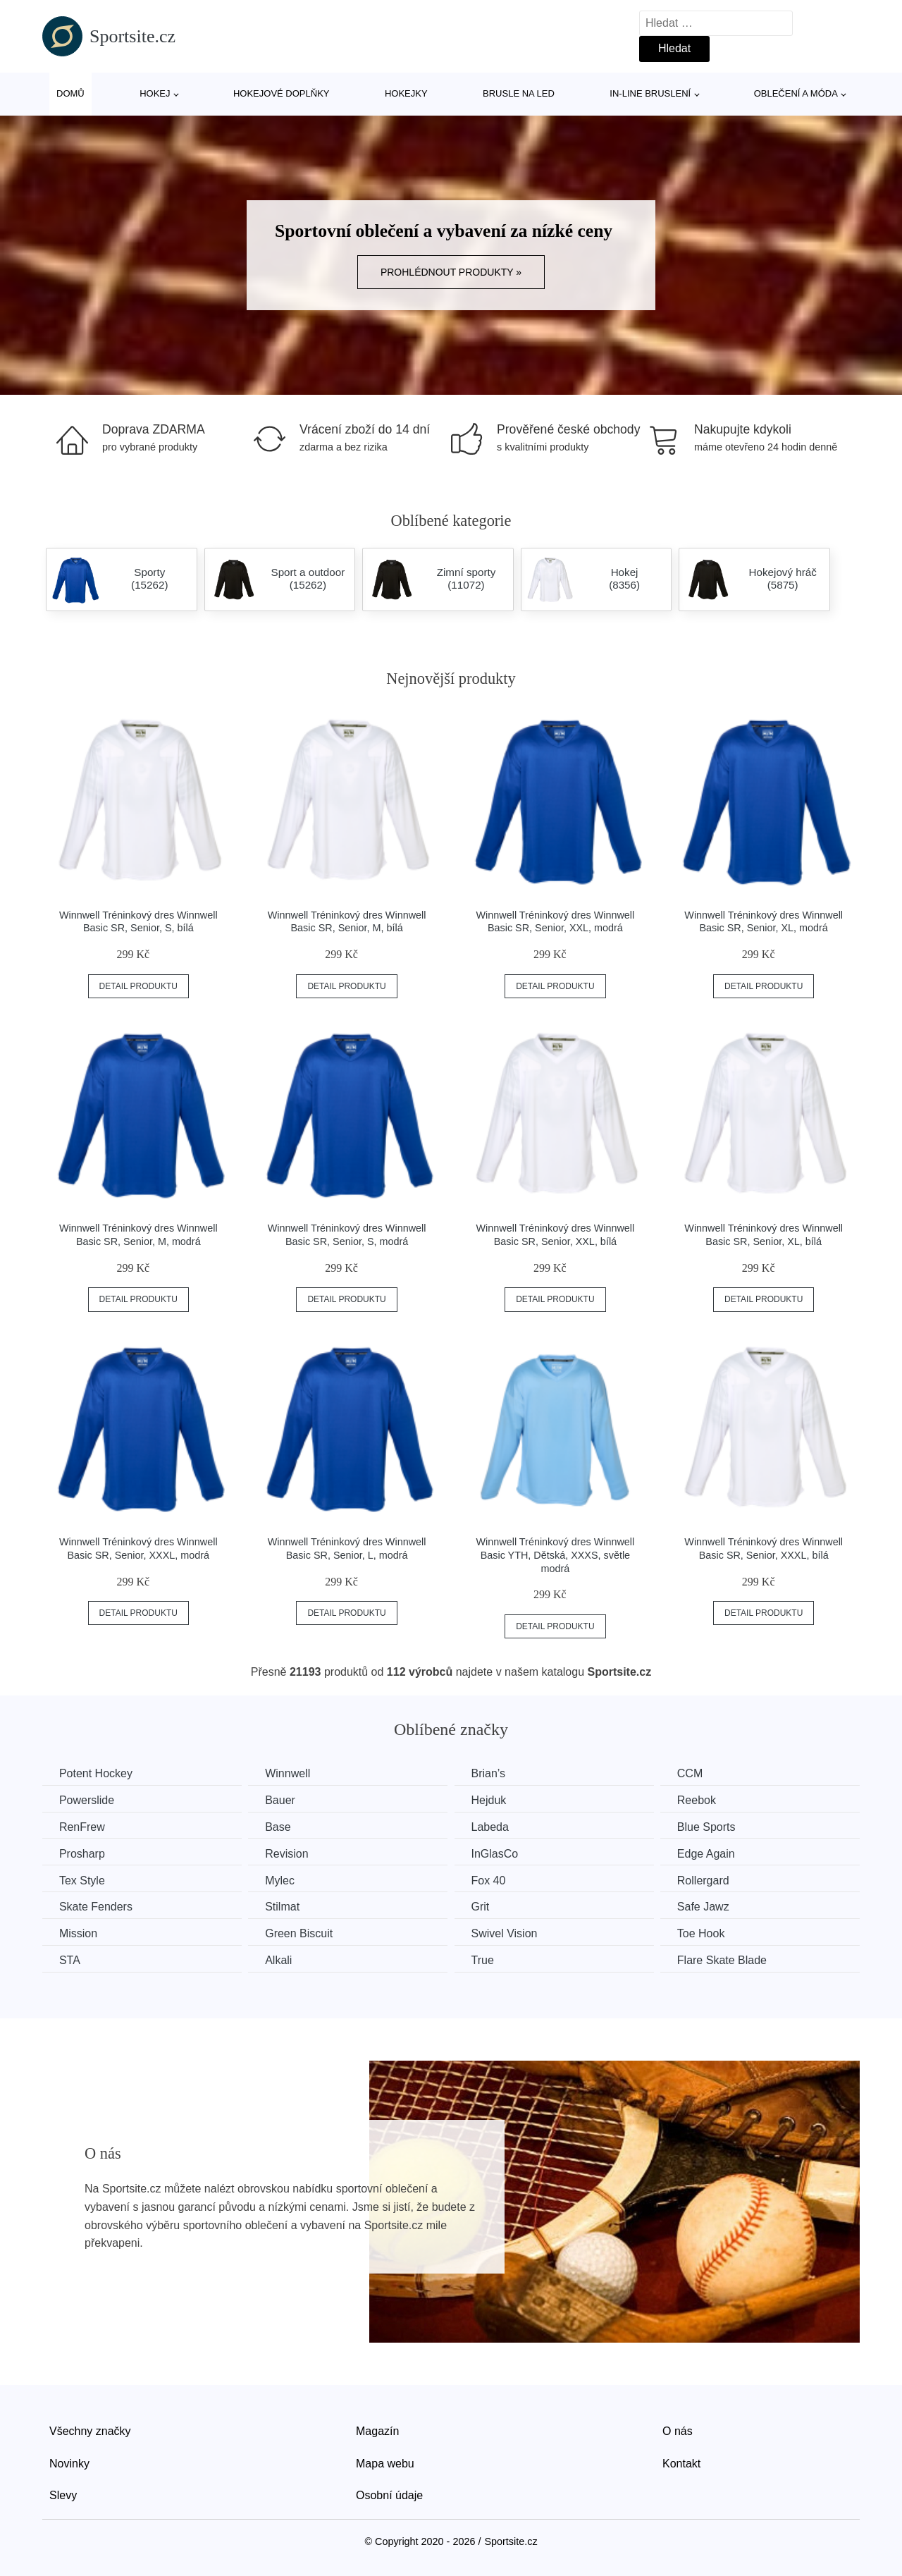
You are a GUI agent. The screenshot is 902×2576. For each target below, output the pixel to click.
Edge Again (718, 1853)
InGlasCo (502, 1853)
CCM (702, 1773)
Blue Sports (718, 1826)
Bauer (285, 1800)
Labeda (498, 1826)
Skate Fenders (96, 1906)
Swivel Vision (512, 1933)
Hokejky (406, 93)
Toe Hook (713, 1933)
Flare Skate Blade (734, 1959)
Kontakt (681, 2461)
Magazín (377, 2430)
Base (282, 1826)
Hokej (155, 93)
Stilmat (287, 1906)
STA (70, 1959)
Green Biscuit (304, 1933)
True (490, 1959)
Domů (70, 93)
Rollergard (715, 1880)
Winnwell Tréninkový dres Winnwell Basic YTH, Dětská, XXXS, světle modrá (555, 1555)
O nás (677, 2430)
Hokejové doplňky (281, 93)
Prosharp (83, 1853)
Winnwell (292, 1773)
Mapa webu (385, 2461)
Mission (79, 1933)
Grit (488, 1906)
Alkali (283, 1959)
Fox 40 (496, 1880)
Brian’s (496, 1773)
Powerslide (87, 1800)
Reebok (708, 1800)
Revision (291, 1853)
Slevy (63, 2494)
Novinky (69, 2461)
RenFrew (83, 1826)
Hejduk (496, 1800)
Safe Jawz (715, 1906)
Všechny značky (90, 2430)
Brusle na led (519, 93)
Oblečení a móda (796, 93)
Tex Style (83, 1880)
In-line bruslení (650, 93)
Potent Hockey (96, 1773)
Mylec (284, 1880)
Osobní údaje (389, 2494)
